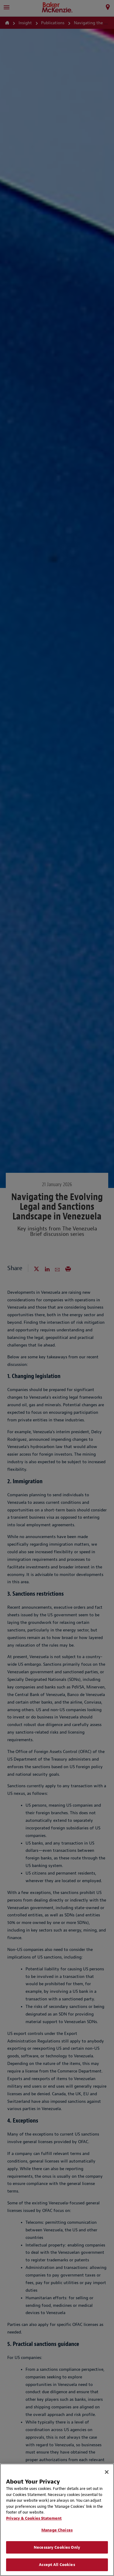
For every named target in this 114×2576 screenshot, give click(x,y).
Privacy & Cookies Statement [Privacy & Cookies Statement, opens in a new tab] (34, 2518)
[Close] (106, 2472)
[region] (57, 2520)
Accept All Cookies (57, 2564)
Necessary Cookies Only (57, 2547)
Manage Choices (57, 2530)
